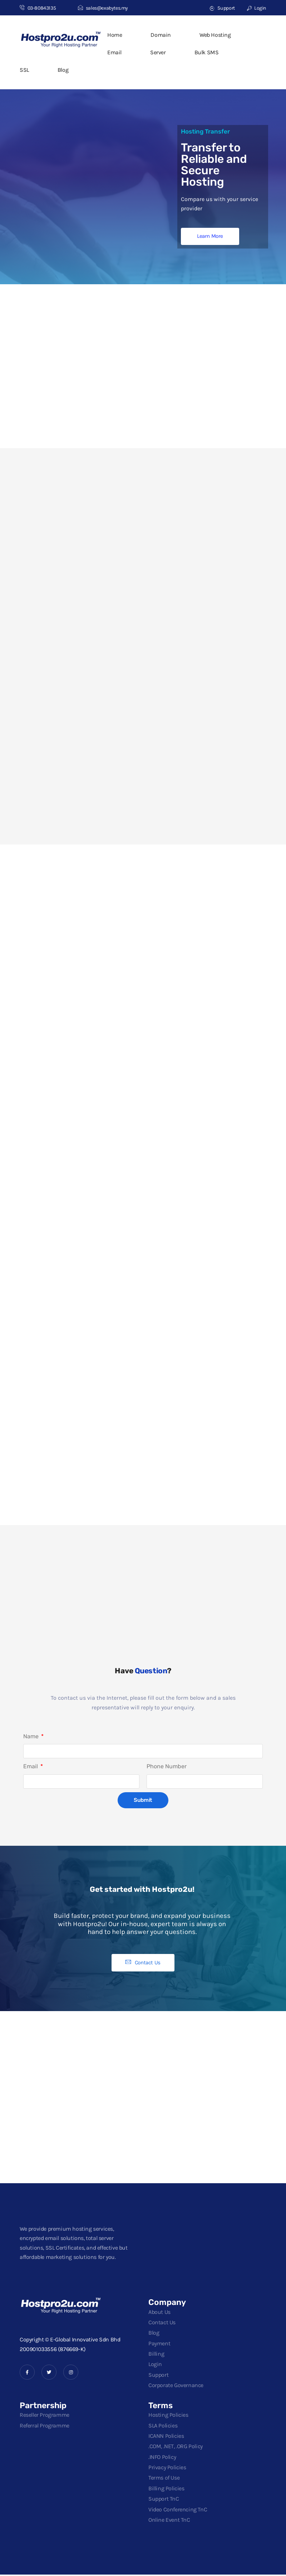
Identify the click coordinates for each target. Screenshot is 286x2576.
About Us (159, 2313)
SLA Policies (162, 2427)
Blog (63, 69)
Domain (161, 34)
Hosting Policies (168, 2416)
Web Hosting (215, 34)
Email (114, 52)
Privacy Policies (167, 2468)
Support (222, 8)
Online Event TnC (169, 2521)
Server (158, 52)
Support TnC (163, 2500)
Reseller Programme (44, 2416)
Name (31, 1737)
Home (114, 34)
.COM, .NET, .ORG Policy (175, 2448)
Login (256, 8)
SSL (24, 69)
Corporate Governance (175, 2386)
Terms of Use (163, 2479)
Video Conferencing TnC (177, 2510)
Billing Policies (166, 2489)
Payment (159, 2344)
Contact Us (162, 2323)
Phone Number (167, 1767)
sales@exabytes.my (103, 8)
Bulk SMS (206, 52)
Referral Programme (44, 2427)
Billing (156, 2355)
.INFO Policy (162, 2458)
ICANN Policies (166, 2437)
